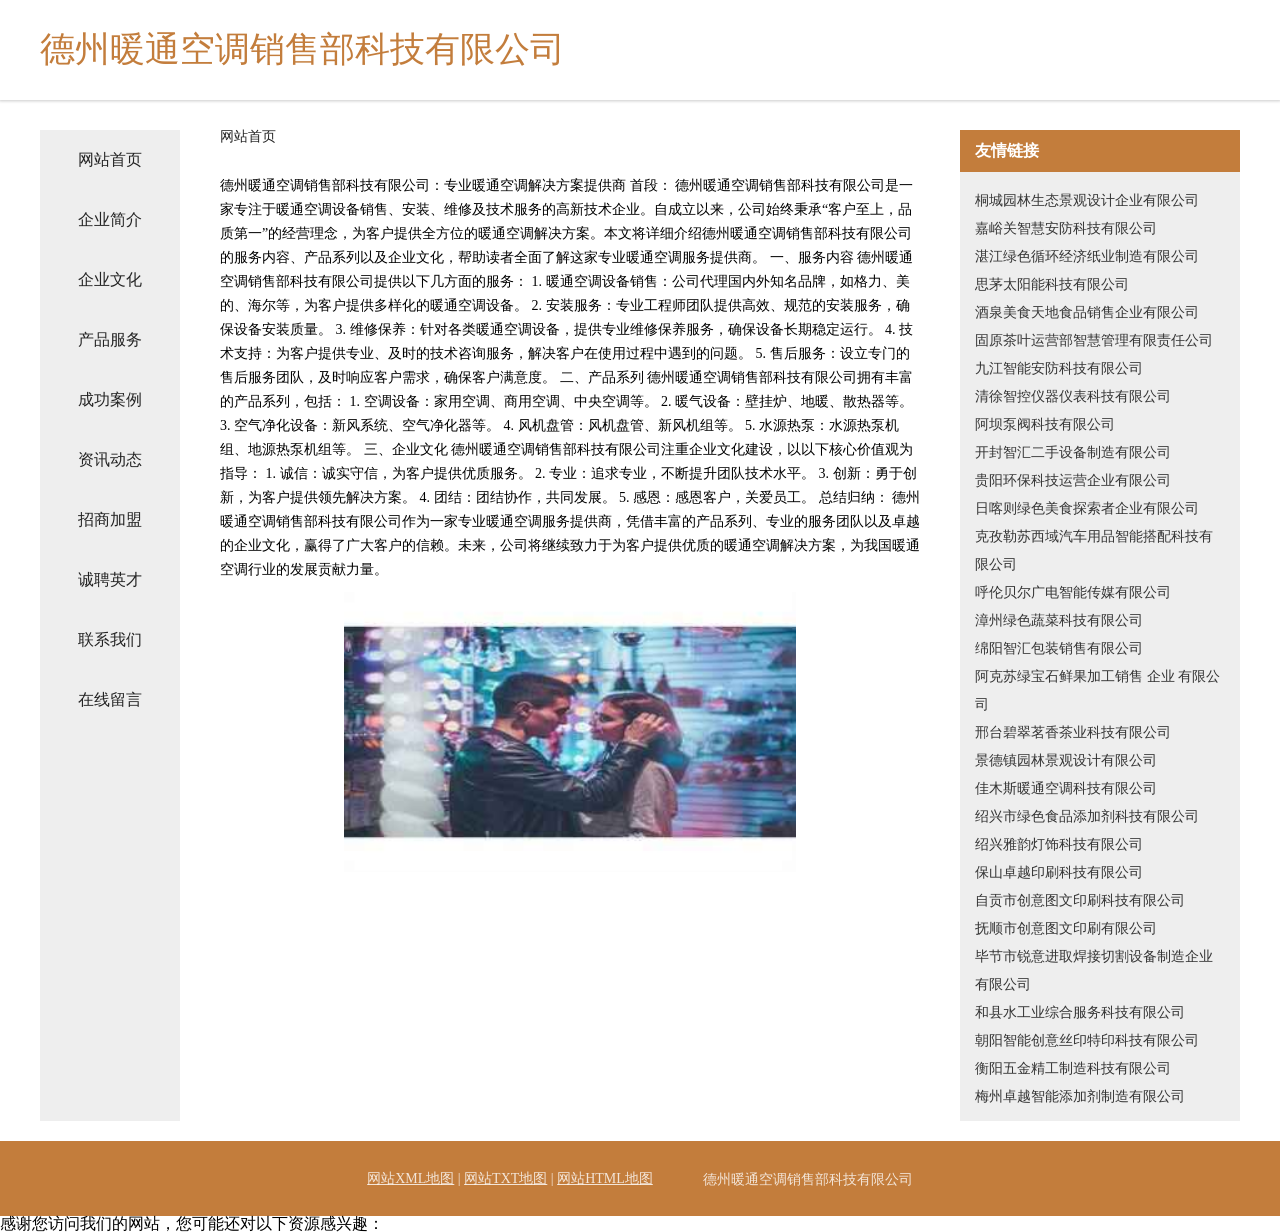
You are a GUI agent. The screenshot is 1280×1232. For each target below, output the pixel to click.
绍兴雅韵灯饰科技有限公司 (1059, 844)
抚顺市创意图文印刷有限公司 (1066, 928)
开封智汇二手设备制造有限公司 (1073, 452)
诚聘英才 (110, 579)
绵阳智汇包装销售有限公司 (1059, 648)
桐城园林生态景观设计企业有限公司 (1087, 200)
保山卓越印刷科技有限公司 (1059, 872)
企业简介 (110, 219)
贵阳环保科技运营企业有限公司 (1073, 480)
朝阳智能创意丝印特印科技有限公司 (1087, 1040)
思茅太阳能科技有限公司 (1052, 284)
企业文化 (110, 279)
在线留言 (110, 699)
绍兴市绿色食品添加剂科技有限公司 (1087, 816)
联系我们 (110, 639)
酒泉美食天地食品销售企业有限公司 (1087, 312)
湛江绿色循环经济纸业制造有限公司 (1087, 256)
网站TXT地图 (505, 1178)
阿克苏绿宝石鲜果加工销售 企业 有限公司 (1097, 690)
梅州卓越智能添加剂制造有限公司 (1080, 1096)
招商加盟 (110, 519)
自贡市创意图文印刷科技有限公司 (1080, 900)
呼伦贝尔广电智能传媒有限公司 (1073, 592)
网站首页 (110, 159)
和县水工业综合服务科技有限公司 (1080, 1012)
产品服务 (110, 339)
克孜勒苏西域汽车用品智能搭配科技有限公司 (1094, 550)
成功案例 (110, 399)
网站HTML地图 (605, 1178)
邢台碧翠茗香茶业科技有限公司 (1073, 732)
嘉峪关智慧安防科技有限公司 (1066, 228)
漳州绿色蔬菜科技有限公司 (1059, 620)
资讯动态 (110, 459)
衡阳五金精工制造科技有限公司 (1073, 1068)
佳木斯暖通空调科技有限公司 (1066, 788)
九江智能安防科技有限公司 (1059, 368)
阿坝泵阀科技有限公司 (1045, 424)
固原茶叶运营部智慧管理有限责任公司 (1094, 340)
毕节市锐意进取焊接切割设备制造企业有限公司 (1094, 970)
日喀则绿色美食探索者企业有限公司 (1087, 508)
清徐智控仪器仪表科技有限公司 (1073, 396)
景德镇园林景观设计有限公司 (1066, 760)
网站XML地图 (410, 1178)
